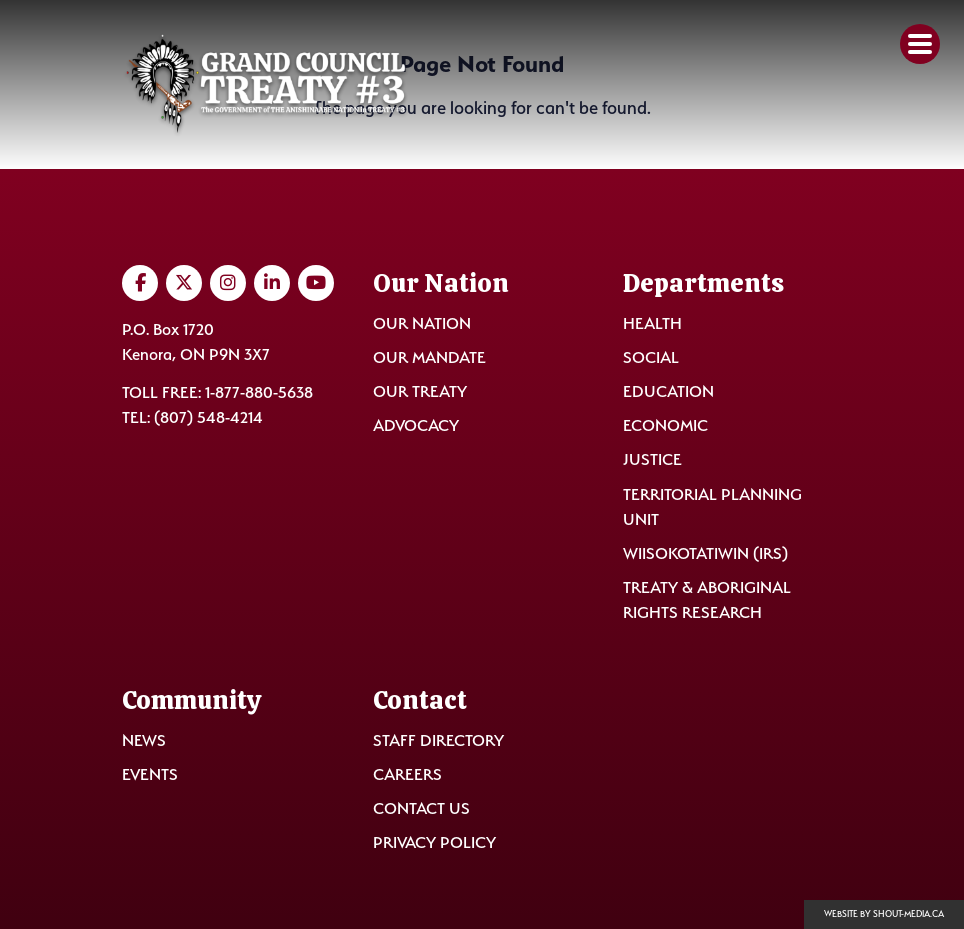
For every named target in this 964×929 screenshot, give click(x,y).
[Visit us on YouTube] (316, 283)
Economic (665, 425)
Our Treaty (420, 391)
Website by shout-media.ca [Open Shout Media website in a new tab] (884, 914)
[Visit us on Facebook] (140, 283)
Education (668, 391)
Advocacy (416, 425)
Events (150, 774)
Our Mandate (429, 357)
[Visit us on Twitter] (184, 283)
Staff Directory (438, 740)
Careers (407, 774)
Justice (652, 459)
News (144, 740)
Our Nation (422, 323)
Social (651, 357)
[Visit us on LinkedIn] (272, 283)
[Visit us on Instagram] (228, 283)
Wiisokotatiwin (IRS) (705, 553)
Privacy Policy (434, 842)
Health (652, 323)
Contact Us (421, 808)
